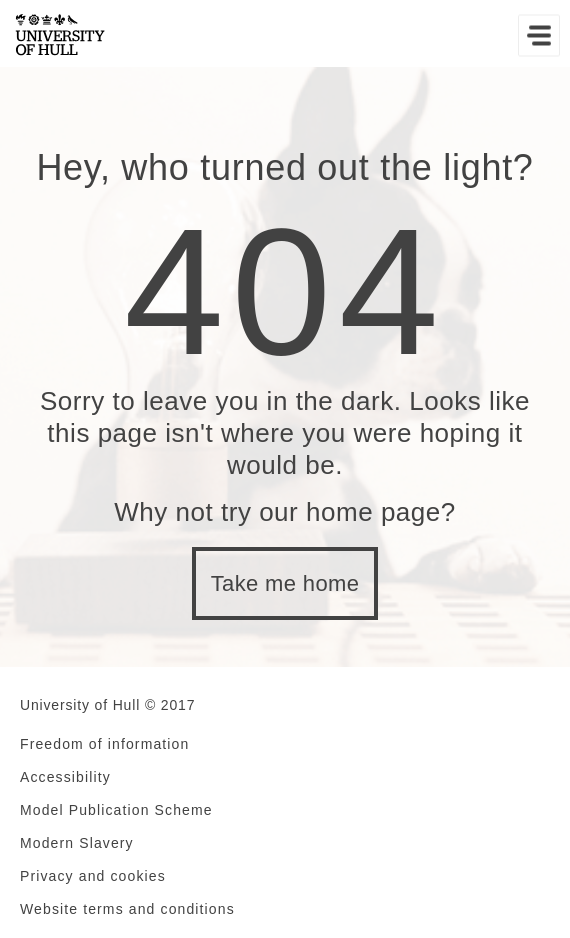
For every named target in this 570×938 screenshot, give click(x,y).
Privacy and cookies (93, 876)
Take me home (285, 583)
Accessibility (65, 777)
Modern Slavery (77, 843)
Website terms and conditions (127, 909)
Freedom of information (104, 744)
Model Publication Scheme (116, 810)
